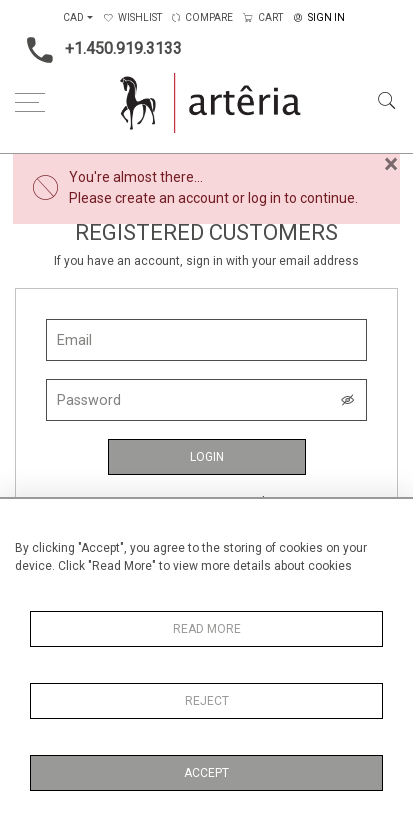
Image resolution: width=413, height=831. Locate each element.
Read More (207, 629)
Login (207, 457)
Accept (206, 773)
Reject (207, 701)
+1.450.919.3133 (98, 50)
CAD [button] (73, 17)
